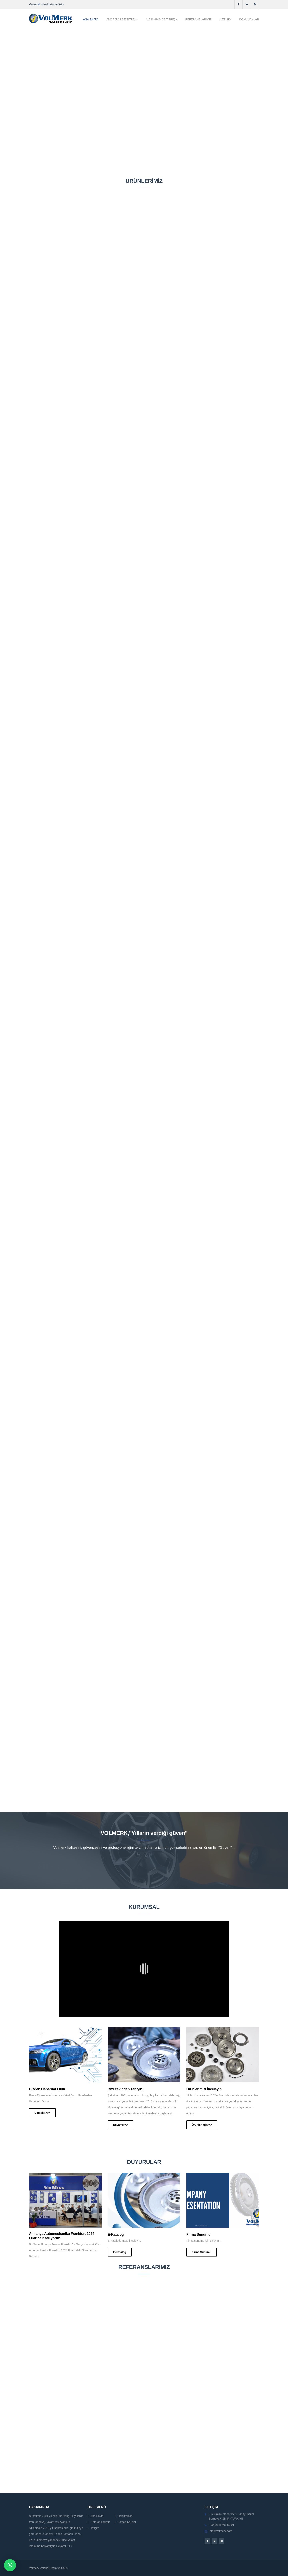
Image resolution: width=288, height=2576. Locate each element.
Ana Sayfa (97, 2516)
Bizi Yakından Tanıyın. (125, 2089)
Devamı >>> (64, 2546)
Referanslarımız (100, 2522)
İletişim (95, 2528)
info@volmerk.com (220, 2531)
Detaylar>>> (42, 2112)
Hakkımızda (125, 2516)
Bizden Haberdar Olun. (47, 2089)
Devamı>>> (120, 2124)
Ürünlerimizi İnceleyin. (204, 2089)
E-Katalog (116, 2234)
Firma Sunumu (198, 2234)
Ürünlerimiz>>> (202, 2124)
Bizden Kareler (127, 2522)
